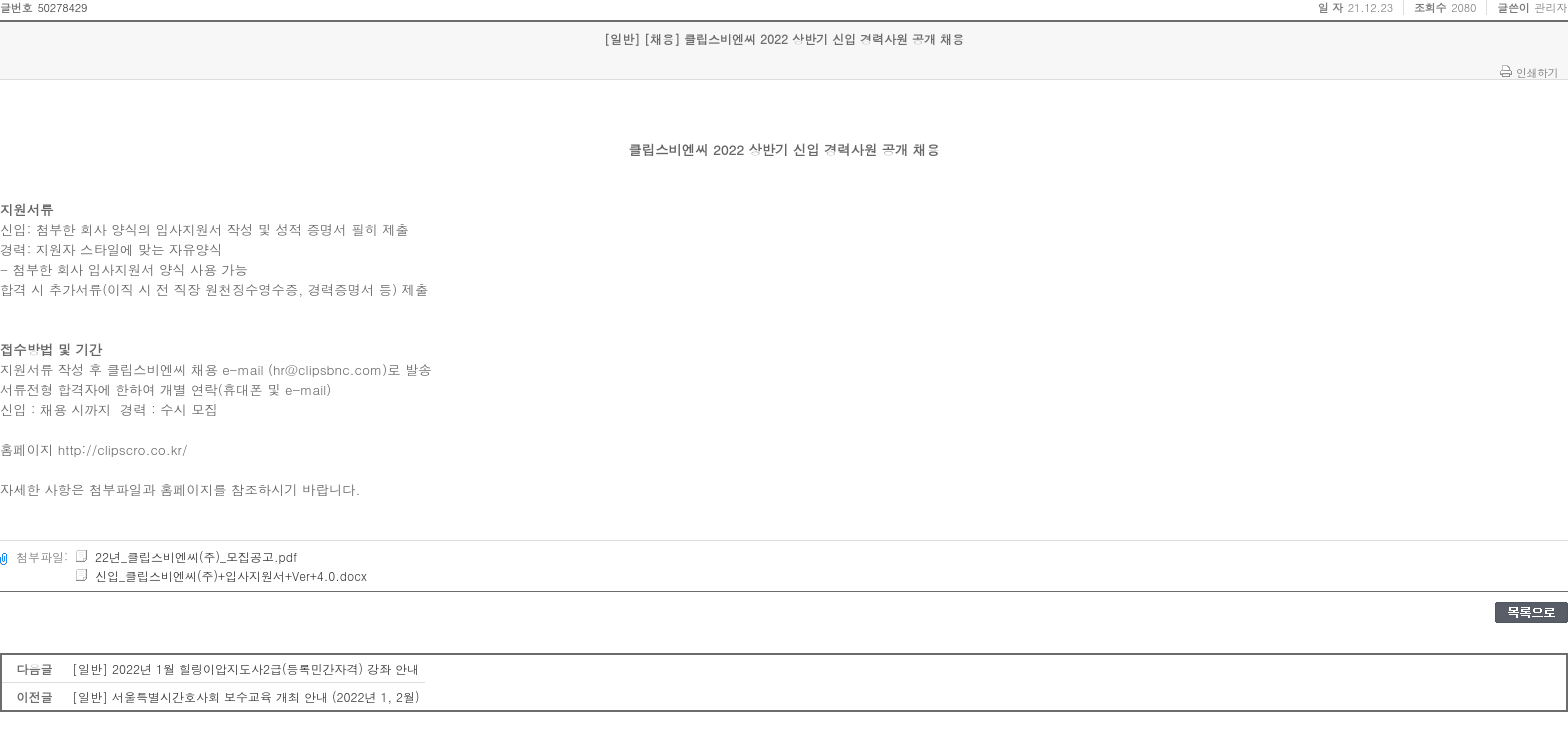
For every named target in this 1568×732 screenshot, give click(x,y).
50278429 (62, 7)
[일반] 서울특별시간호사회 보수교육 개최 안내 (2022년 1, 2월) (246, 696)
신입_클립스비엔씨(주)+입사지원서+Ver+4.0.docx (220, 575)
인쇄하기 (1537, 72)
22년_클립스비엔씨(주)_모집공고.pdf (185, 556)
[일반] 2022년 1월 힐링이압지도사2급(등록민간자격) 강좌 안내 (245, 668)
